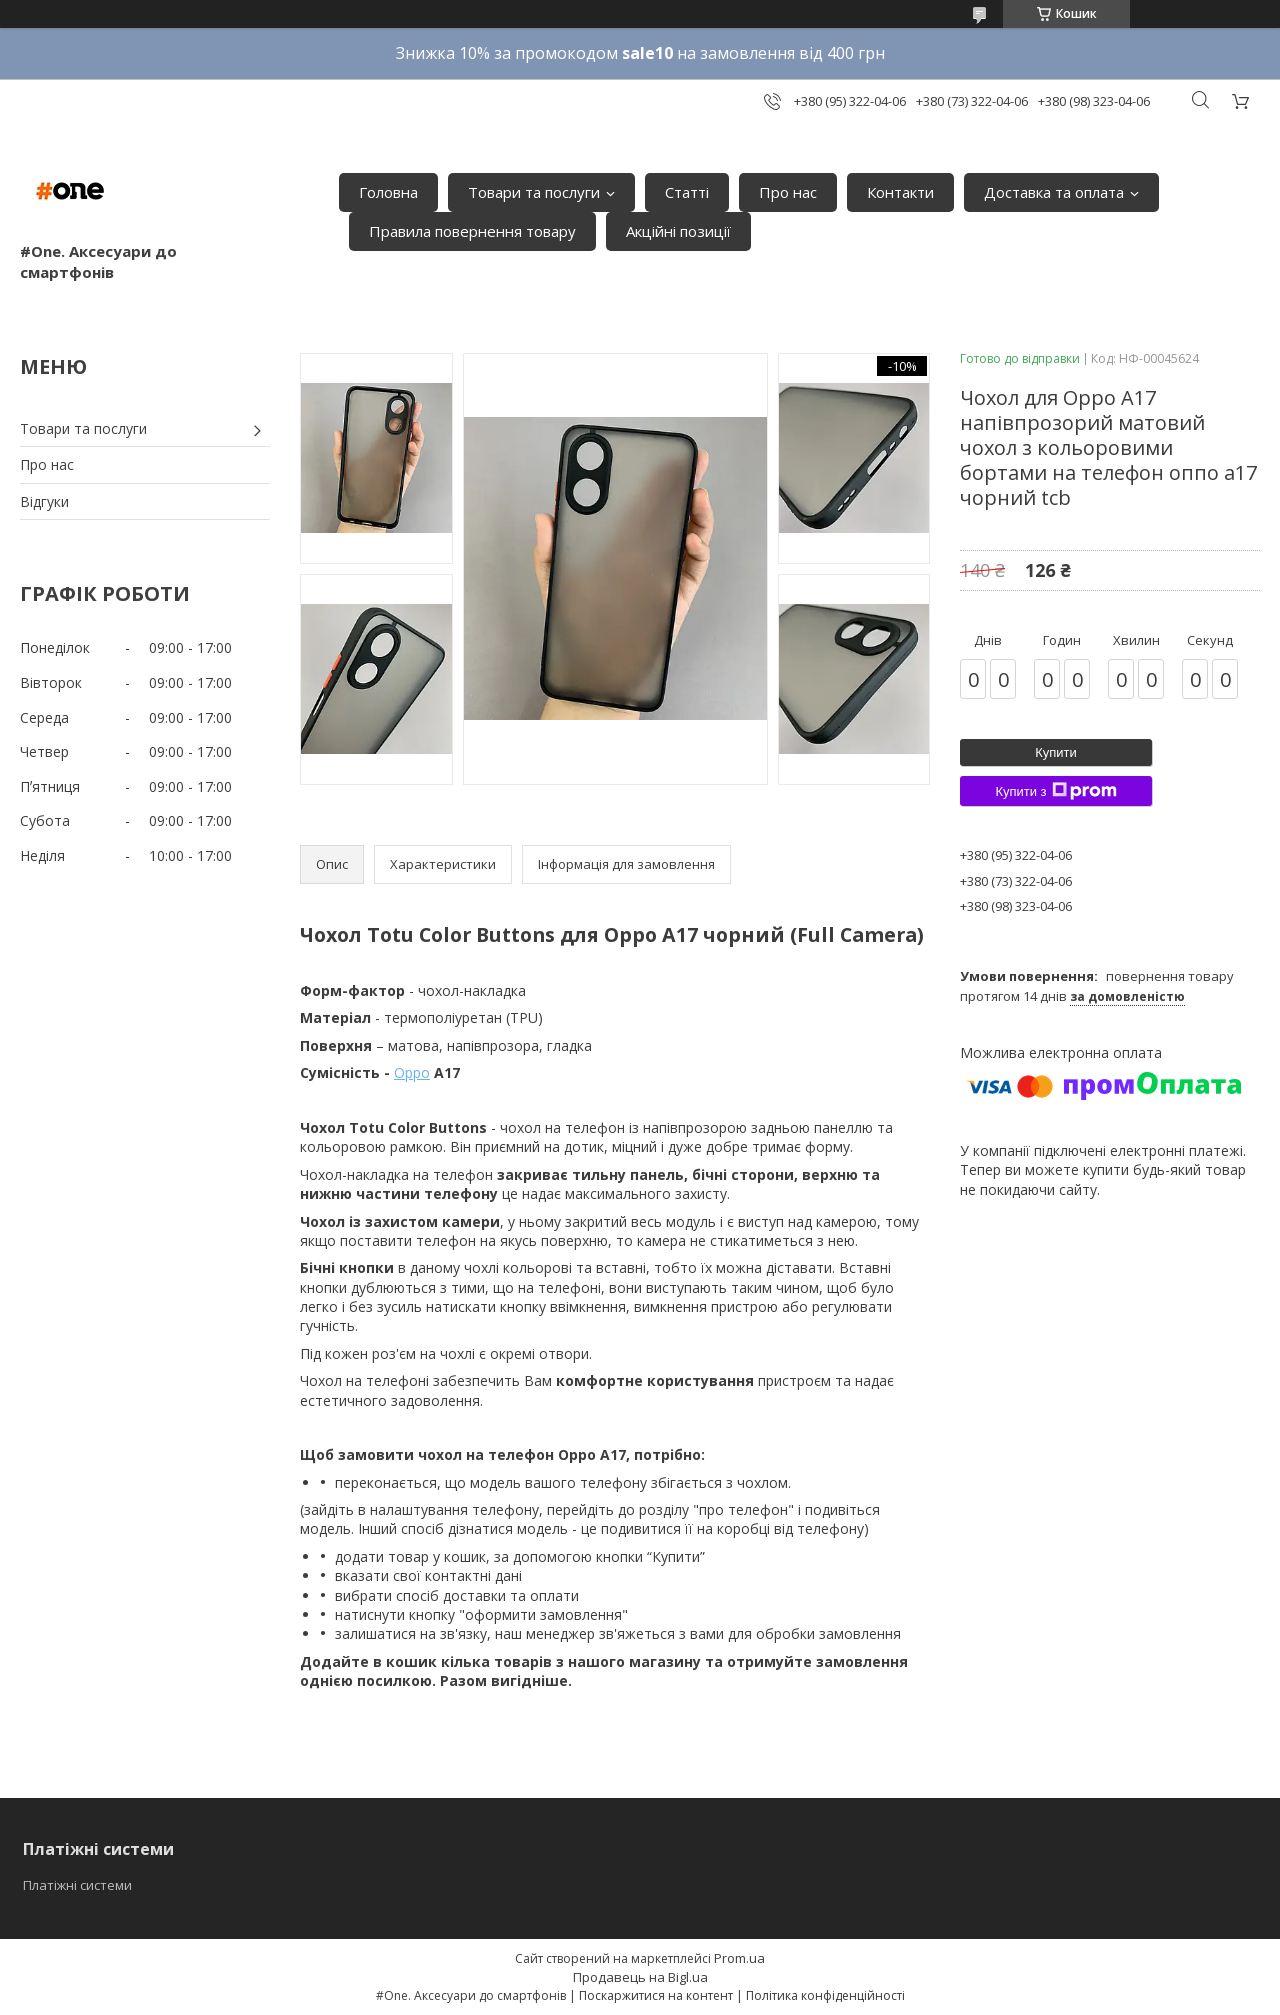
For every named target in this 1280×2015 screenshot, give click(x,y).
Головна (388, 192)
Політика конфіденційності (825, 1995)
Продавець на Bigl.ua (640, 1977)
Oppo (412, 1072)
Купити (1056, 752)
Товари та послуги (534, 192)
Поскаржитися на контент (656, 1995)
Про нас (788, 192)
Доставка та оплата (1054, 192)
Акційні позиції (678, 231)
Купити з (1055, 791)
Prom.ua (739, 1958)
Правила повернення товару (472, 231)
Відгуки (44, 501)
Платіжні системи (77, 1885)
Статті (687, 192)
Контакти (900, 192)
